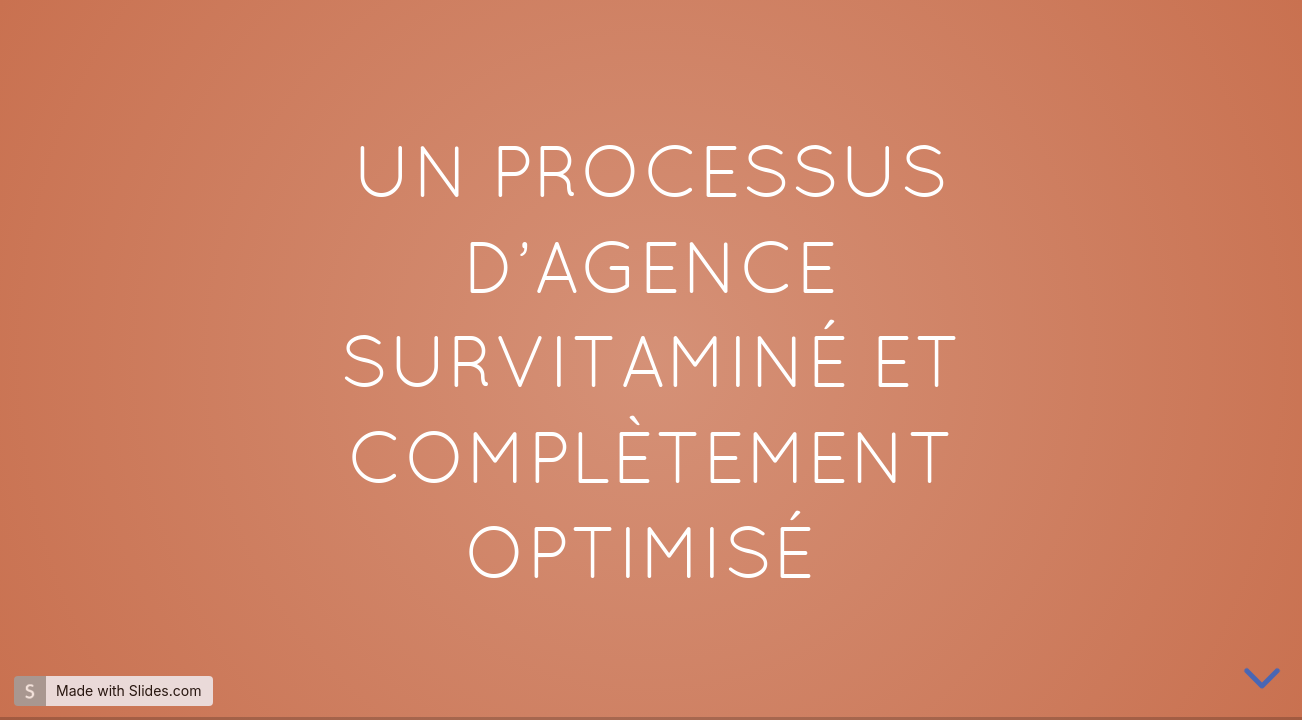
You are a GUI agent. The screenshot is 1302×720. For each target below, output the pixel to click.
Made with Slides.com (128, 690)
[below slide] (1262, 680)
